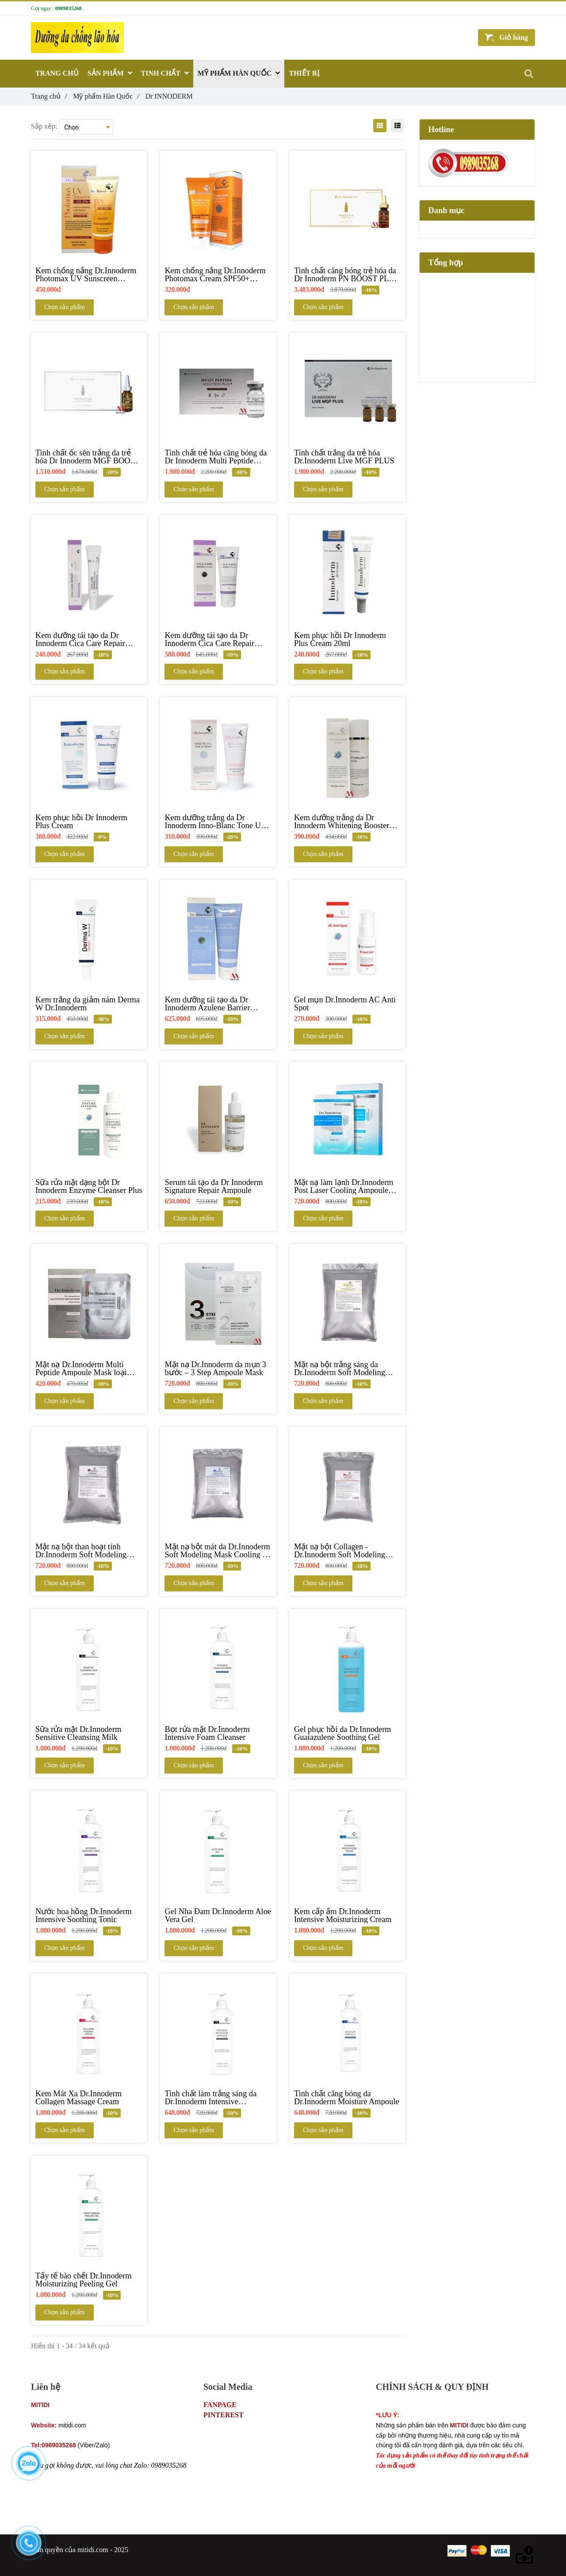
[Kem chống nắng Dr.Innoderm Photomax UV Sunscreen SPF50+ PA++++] (88, 275)
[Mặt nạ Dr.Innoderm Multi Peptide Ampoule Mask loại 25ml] (88, 1368)
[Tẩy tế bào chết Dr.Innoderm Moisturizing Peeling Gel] (88, 2280)
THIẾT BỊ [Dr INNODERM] (304, 73)
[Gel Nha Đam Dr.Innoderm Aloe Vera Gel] (218, 1915)
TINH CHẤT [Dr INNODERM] (165, 73)
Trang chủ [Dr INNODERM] (49, 96)
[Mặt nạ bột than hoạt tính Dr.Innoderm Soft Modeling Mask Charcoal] (88, 1551)
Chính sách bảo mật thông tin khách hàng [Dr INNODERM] (435, 2404)
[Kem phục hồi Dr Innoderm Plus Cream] (88, 821)
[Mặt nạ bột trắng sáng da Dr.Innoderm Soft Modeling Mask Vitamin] (347, 1368)
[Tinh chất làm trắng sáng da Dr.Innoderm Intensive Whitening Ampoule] (218, 2098)
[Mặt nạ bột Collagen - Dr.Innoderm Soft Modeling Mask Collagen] (347, 1551)
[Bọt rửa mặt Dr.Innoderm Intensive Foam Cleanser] (218, 1733)
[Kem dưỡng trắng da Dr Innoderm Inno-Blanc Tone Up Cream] (218, 821)
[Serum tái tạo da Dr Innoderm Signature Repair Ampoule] (218, 1186)
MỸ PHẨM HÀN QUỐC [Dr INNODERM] (239, 73)
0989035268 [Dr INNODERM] (68, 8)
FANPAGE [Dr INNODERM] (220, 2404)
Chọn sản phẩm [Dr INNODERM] (64, 307)
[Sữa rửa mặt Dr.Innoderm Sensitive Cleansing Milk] (88, 1733)
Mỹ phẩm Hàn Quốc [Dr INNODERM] (106, 96)
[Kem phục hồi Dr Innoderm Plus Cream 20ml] (347, 639)
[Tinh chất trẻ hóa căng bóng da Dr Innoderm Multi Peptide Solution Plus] (218, 457)
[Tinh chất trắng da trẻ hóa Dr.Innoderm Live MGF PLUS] (347, 457)
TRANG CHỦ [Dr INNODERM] (57, 73)
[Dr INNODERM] (33, 2517)
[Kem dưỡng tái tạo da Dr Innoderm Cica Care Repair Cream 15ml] (88, 639)
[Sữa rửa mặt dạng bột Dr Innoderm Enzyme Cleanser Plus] (88, 1186)
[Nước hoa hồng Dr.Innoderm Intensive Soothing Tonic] (88, 1915)
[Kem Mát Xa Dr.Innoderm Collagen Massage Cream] (88, 2098)
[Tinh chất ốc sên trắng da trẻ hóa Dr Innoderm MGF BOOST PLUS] (88, 457)
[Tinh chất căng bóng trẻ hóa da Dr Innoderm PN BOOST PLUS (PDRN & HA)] (347, 275)
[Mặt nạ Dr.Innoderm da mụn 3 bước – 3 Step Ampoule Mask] (218, 1368)
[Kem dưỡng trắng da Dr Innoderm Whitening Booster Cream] (347, 821)
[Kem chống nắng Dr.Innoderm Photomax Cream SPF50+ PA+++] (218, 275)
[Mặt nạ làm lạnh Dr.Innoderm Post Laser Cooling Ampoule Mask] (347, 1186)
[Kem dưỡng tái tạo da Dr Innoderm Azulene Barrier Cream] (218, 1004)
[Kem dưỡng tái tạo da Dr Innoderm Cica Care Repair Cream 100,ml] (218, 639)
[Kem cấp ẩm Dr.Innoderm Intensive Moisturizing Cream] (347, 1915)
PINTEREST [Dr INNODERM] (223, 2415)
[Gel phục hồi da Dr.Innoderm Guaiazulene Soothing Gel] (347, 1733)
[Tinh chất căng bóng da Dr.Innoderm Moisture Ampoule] (347, 2098)
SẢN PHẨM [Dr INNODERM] (110, 73)
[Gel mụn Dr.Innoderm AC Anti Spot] (347, 1004)
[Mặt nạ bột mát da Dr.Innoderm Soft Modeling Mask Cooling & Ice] (218, 1551)
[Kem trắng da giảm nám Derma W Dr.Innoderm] (88, 1004)
